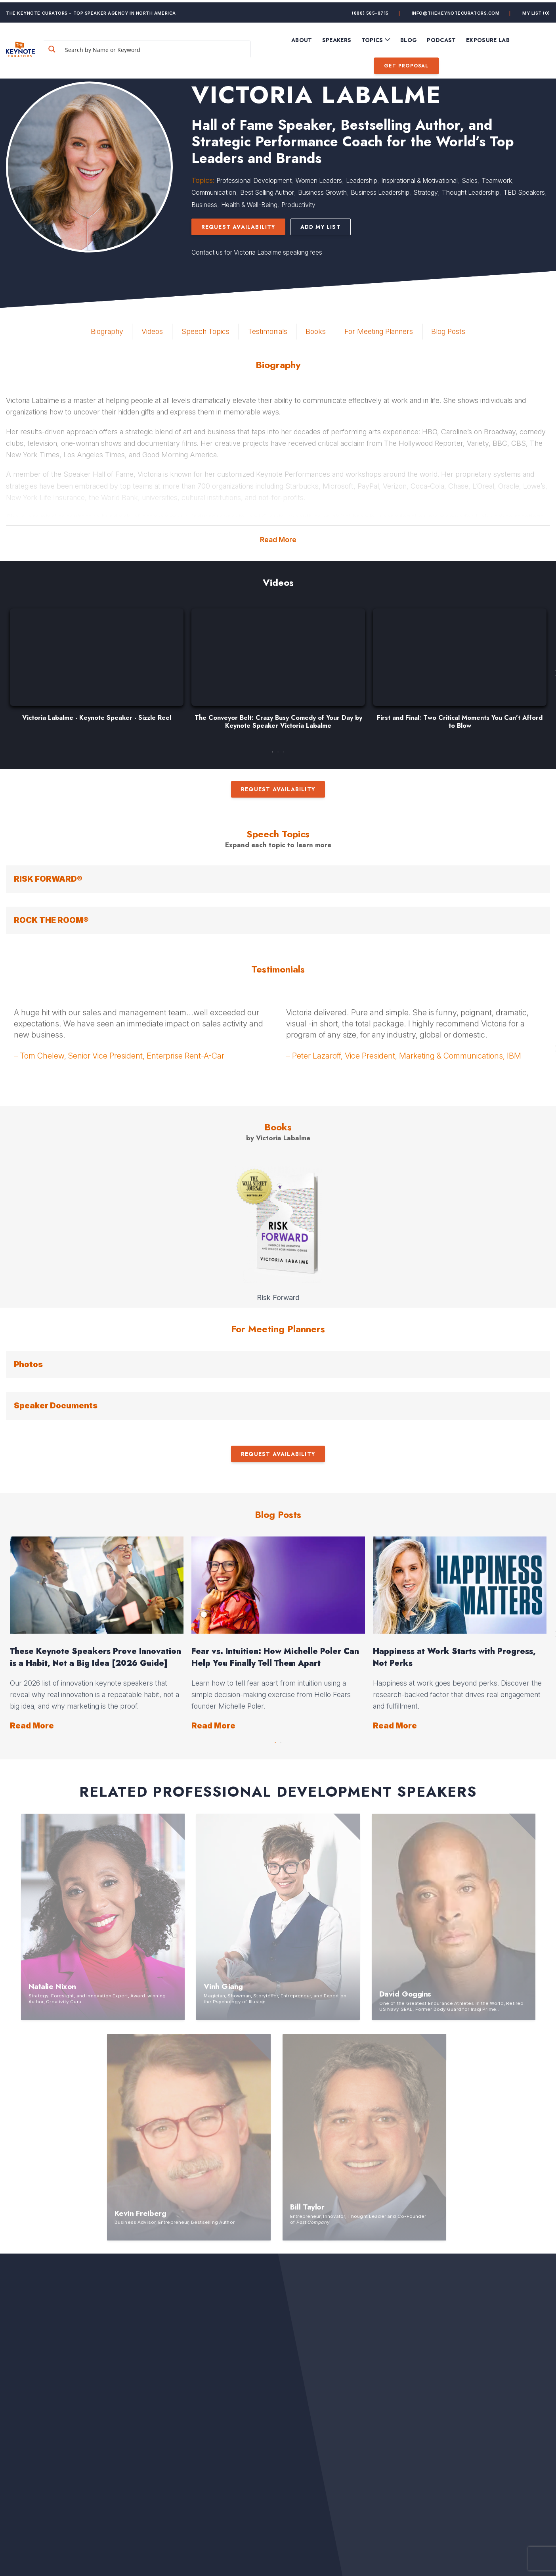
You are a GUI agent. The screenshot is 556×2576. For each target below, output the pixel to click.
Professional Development (254, 180)
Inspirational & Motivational (419, 180)
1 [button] (273, 750)
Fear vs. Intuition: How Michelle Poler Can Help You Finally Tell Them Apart (275, 1657)
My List (536, 10)
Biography (107, 331)
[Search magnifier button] (72, 47)
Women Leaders (319, 180)
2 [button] (278, 750)
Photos (28, 1364)
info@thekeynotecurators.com (456, 10)
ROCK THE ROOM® (51, 920)
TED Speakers (524, 192)
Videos (152, 331)
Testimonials (267, 331)
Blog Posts (448, 331)
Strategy (425, 192)
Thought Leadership (470, 192)
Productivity (298, 205)
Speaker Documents (55, 1405)
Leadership (361, 180)
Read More (278, 539)
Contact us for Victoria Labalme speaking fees (256, 252)
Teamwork (496, 180)
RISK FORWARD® (48, 879)
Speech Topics (205, 331)
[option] (96, 669)
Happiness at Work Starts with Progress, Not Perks (454, 1657)
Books (316, 331)
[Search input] (164, 47)
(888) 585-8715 (370, 10)
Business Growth (322, 192)
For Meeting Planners (378, 331)
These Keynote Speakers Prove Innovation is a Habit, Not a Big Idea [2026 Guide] (95, 1657)
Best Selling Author (267, 192)
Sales (470, 180)
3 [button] (284, 750)
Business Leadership (380, 192)
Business (204, 205)
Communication (213, 192)
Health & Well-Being (249, 205)
